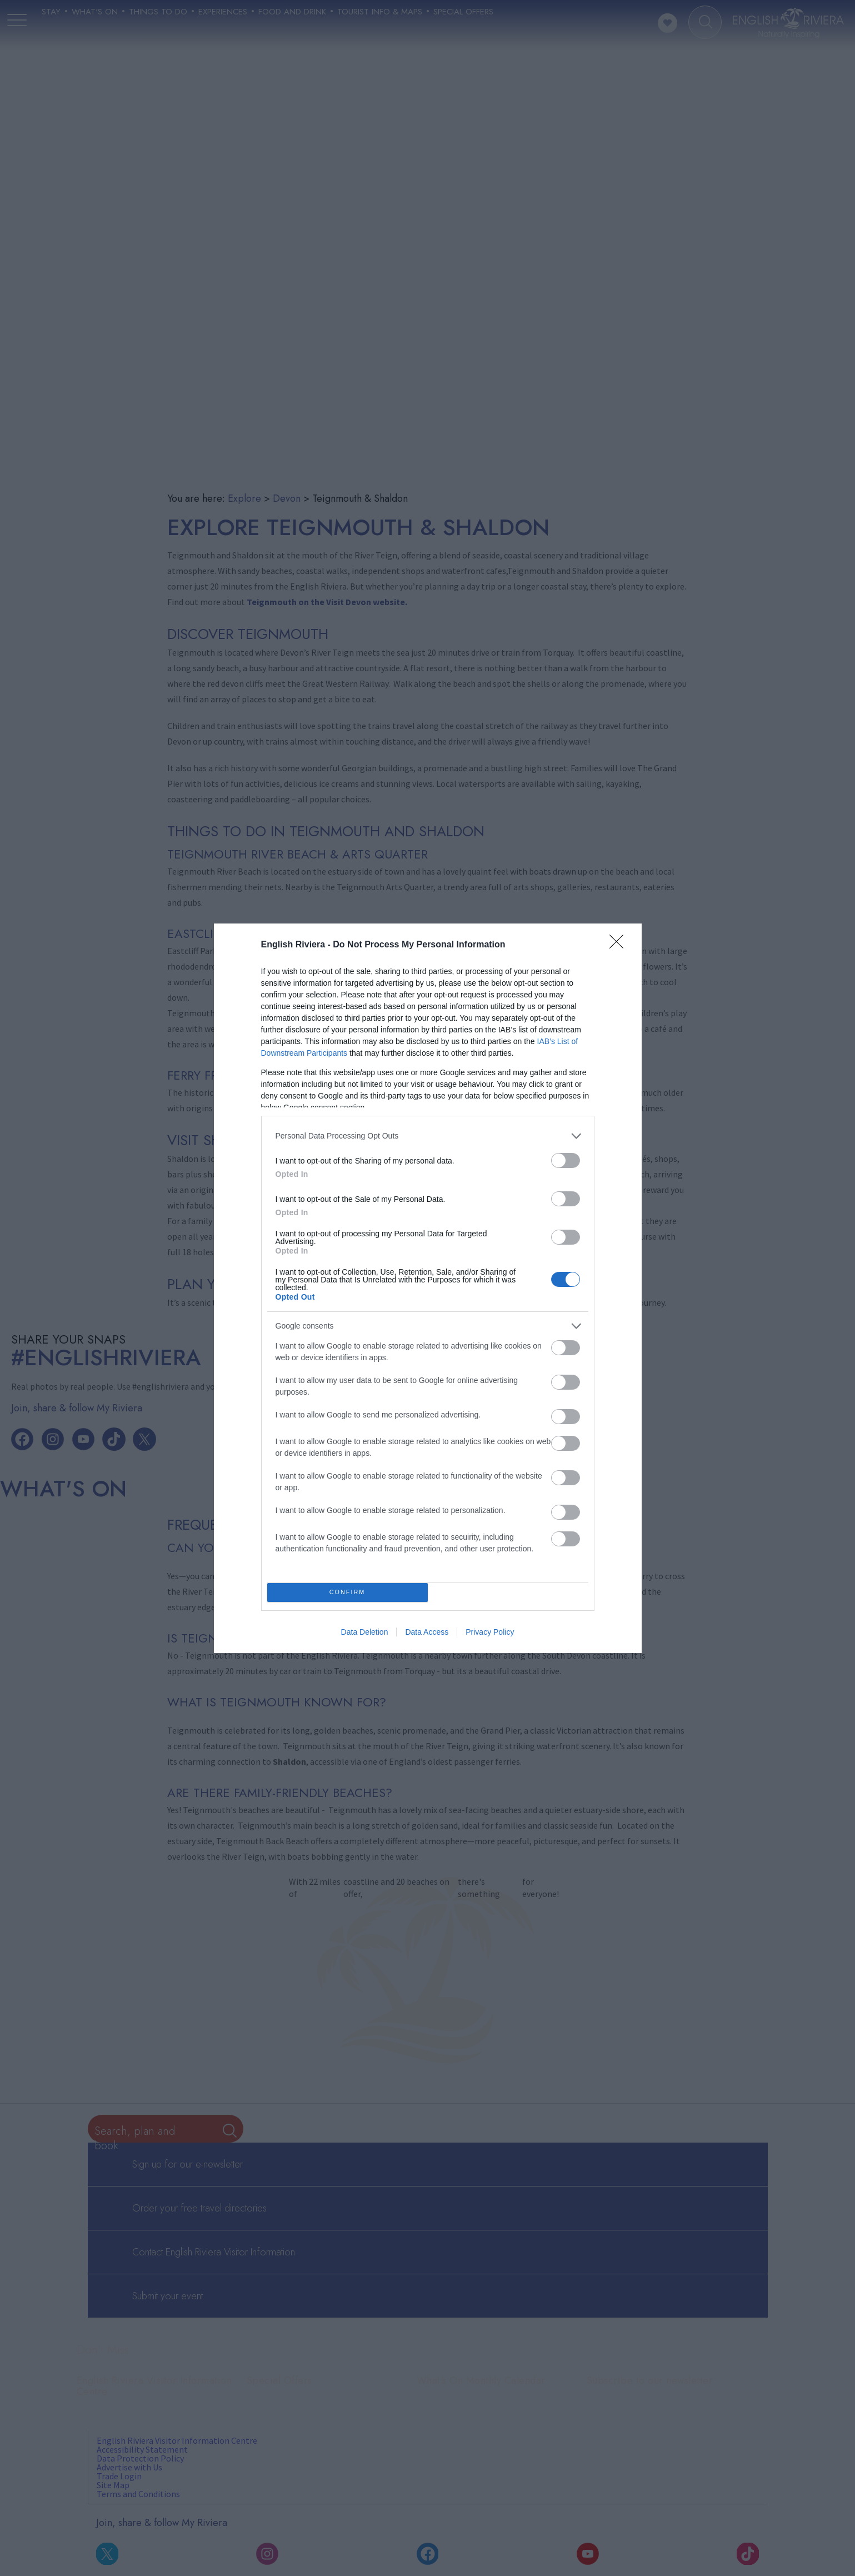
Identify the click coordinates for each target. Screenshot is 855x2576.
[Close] (620, 945)
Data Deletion (364, 1632)
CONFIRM (347, 1592)
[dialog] (428, 1288)
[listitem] (428, 1136)
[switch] (565, 1160)
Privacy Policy (490, 1632)
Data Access (426, 1632)
